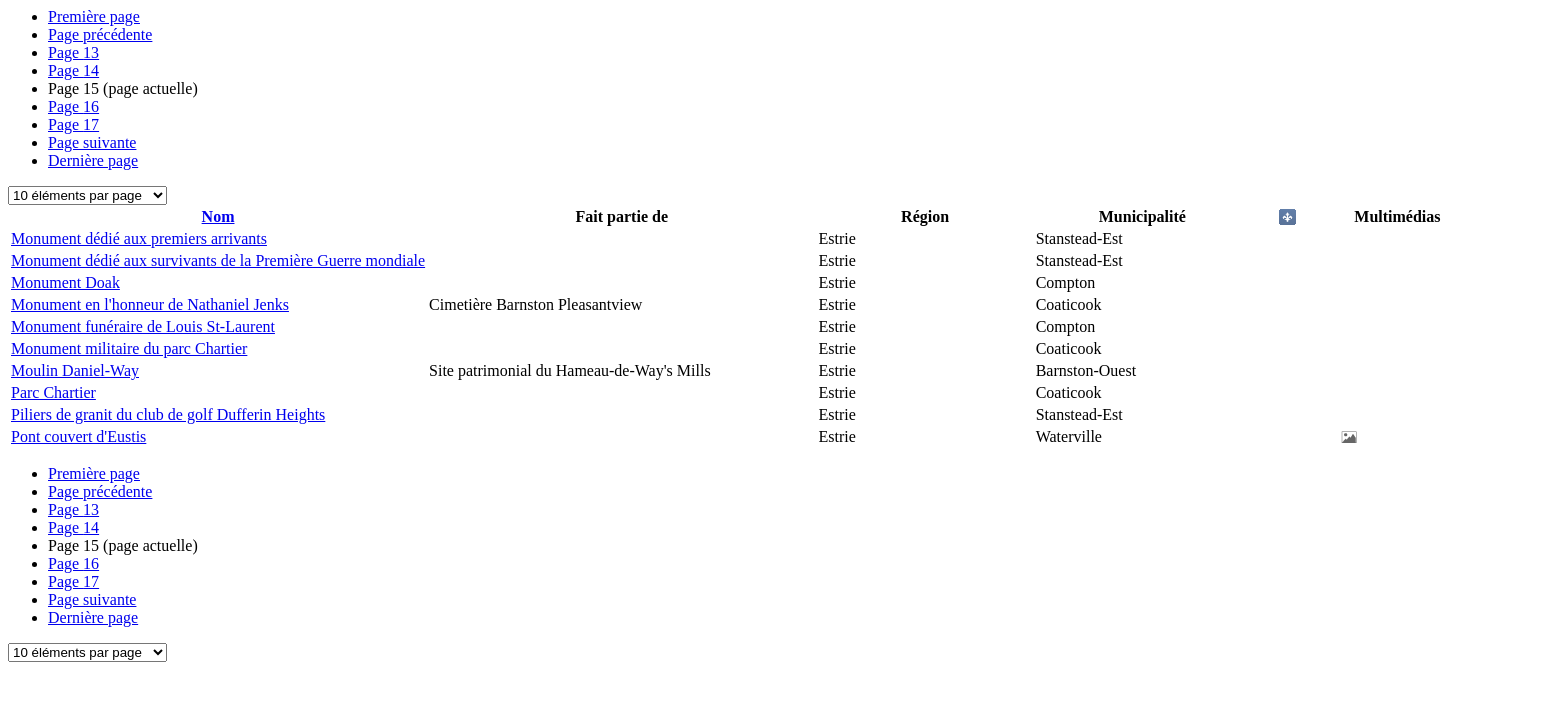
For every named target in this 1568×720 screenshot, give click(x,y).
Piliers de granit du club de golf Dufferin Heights (168, 414)
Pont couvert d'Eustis (78, 436)
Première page (94, 16)
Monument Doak (65, 282)
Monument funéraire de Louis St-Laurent (143, 326)
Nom (218, 216)
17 (73, 124)
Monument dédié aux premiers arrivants (139, 238)
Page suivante (92, 142)
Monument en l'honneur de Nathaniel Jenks (150, 304)
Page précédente (100, 34)
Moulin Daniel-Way (75, 370)
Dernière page (93, 160)
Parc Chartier (53, 392)
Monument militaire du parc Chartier (129, 348)
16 (73, 106)
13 (73, 52)
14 (73, 70)
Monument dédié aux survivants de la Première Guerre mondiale (218, 260)
